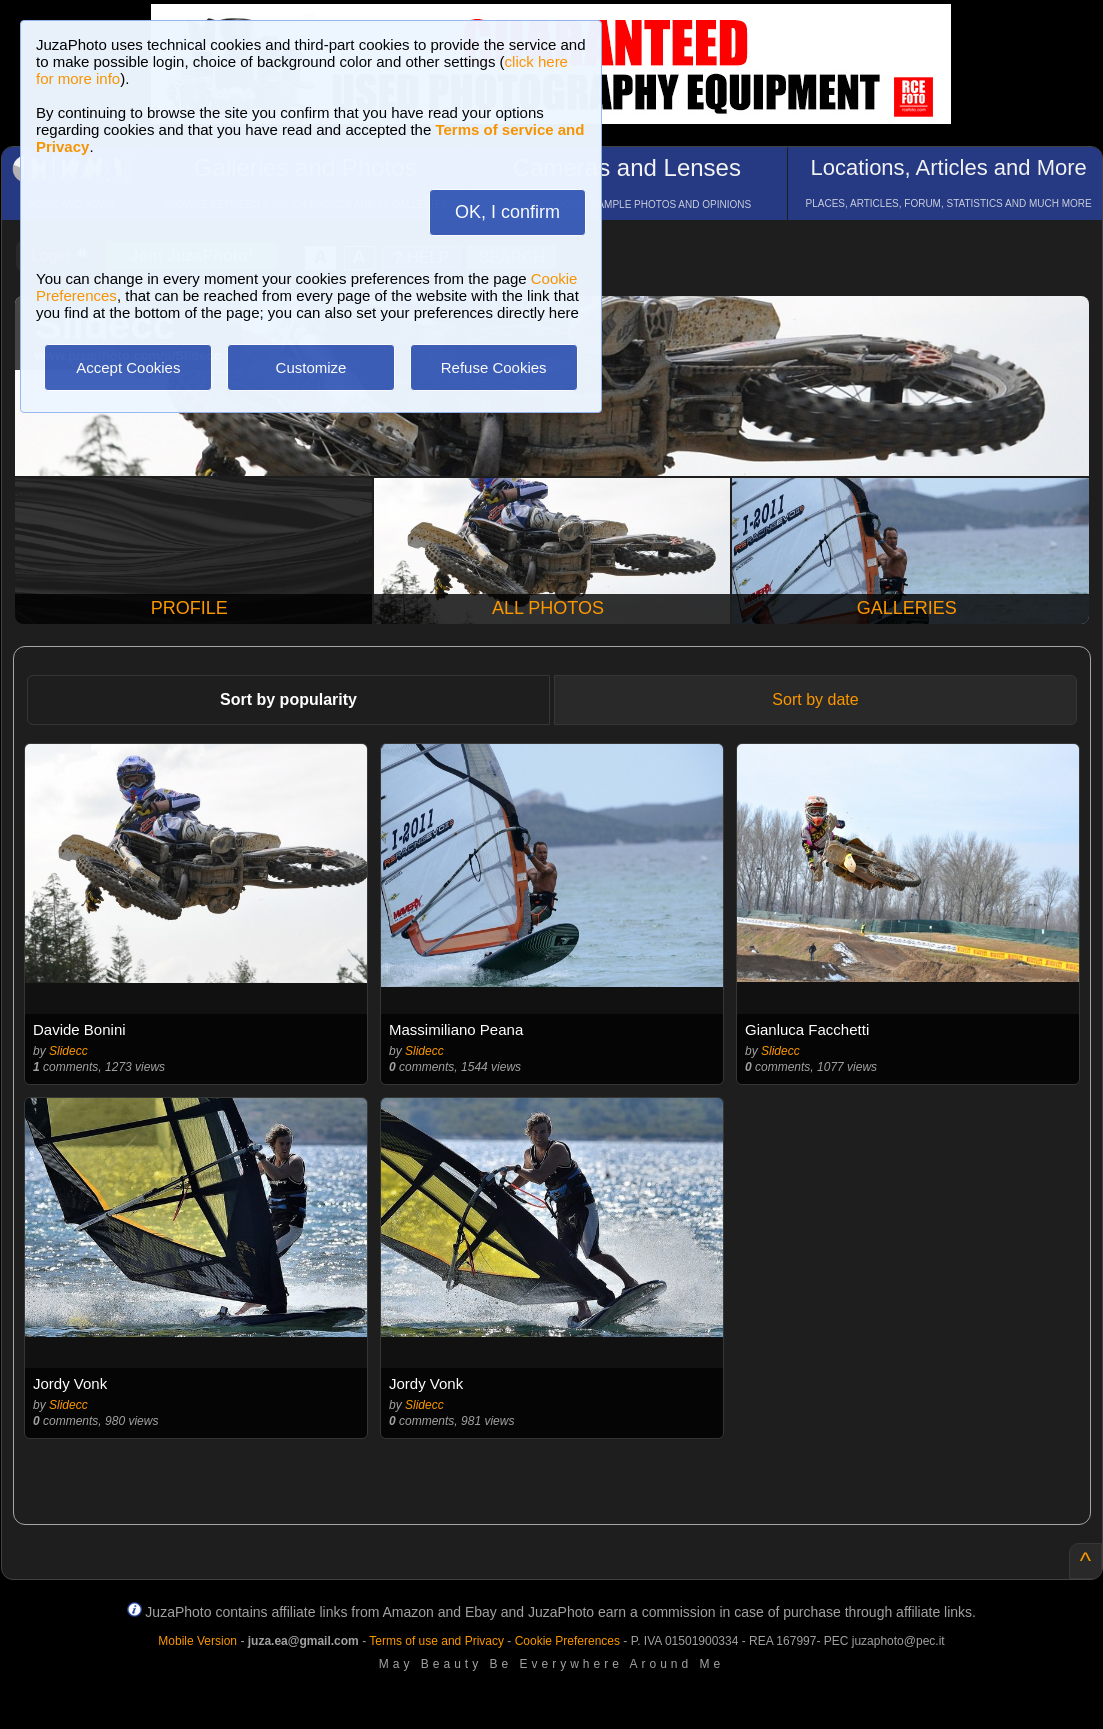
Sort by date (815, 699)
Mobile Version (197, 1641)
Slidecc (68, 1051)
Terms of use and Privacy (436, 1641)
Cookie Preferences (567, 1641)
